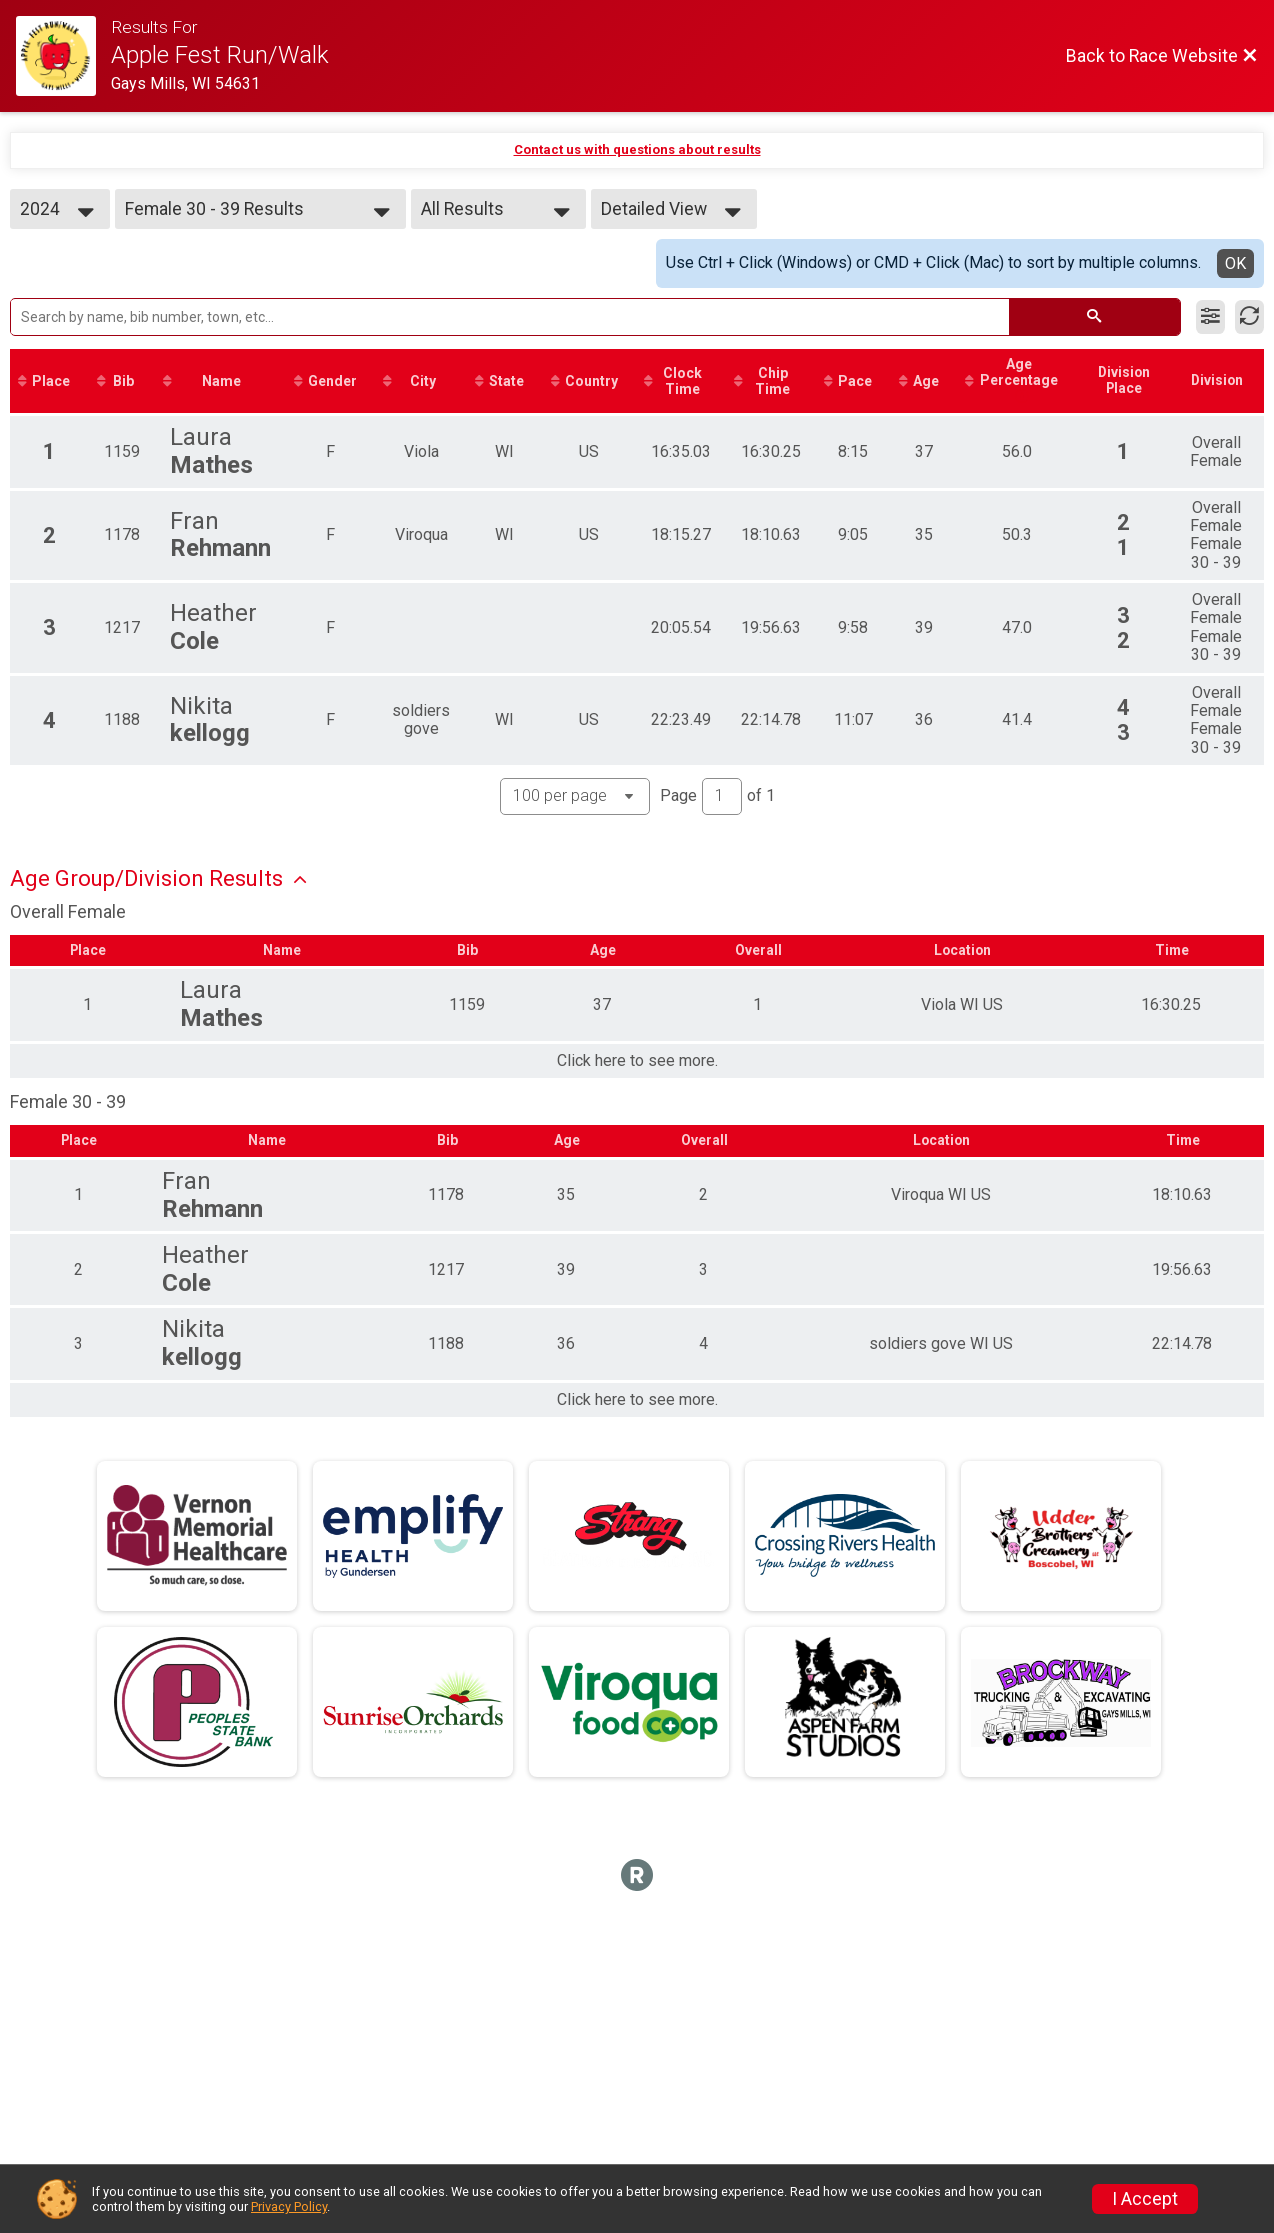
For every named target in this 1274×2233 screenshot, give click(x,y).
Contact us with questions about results (637, 149)
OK (1235, 263)
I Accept (1145, 2199)
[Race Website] (63, 56)
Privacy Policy (289, 2206)
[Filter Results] (1210, 317)
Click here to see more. (637, 1062)
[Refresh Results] (1249, 317)
